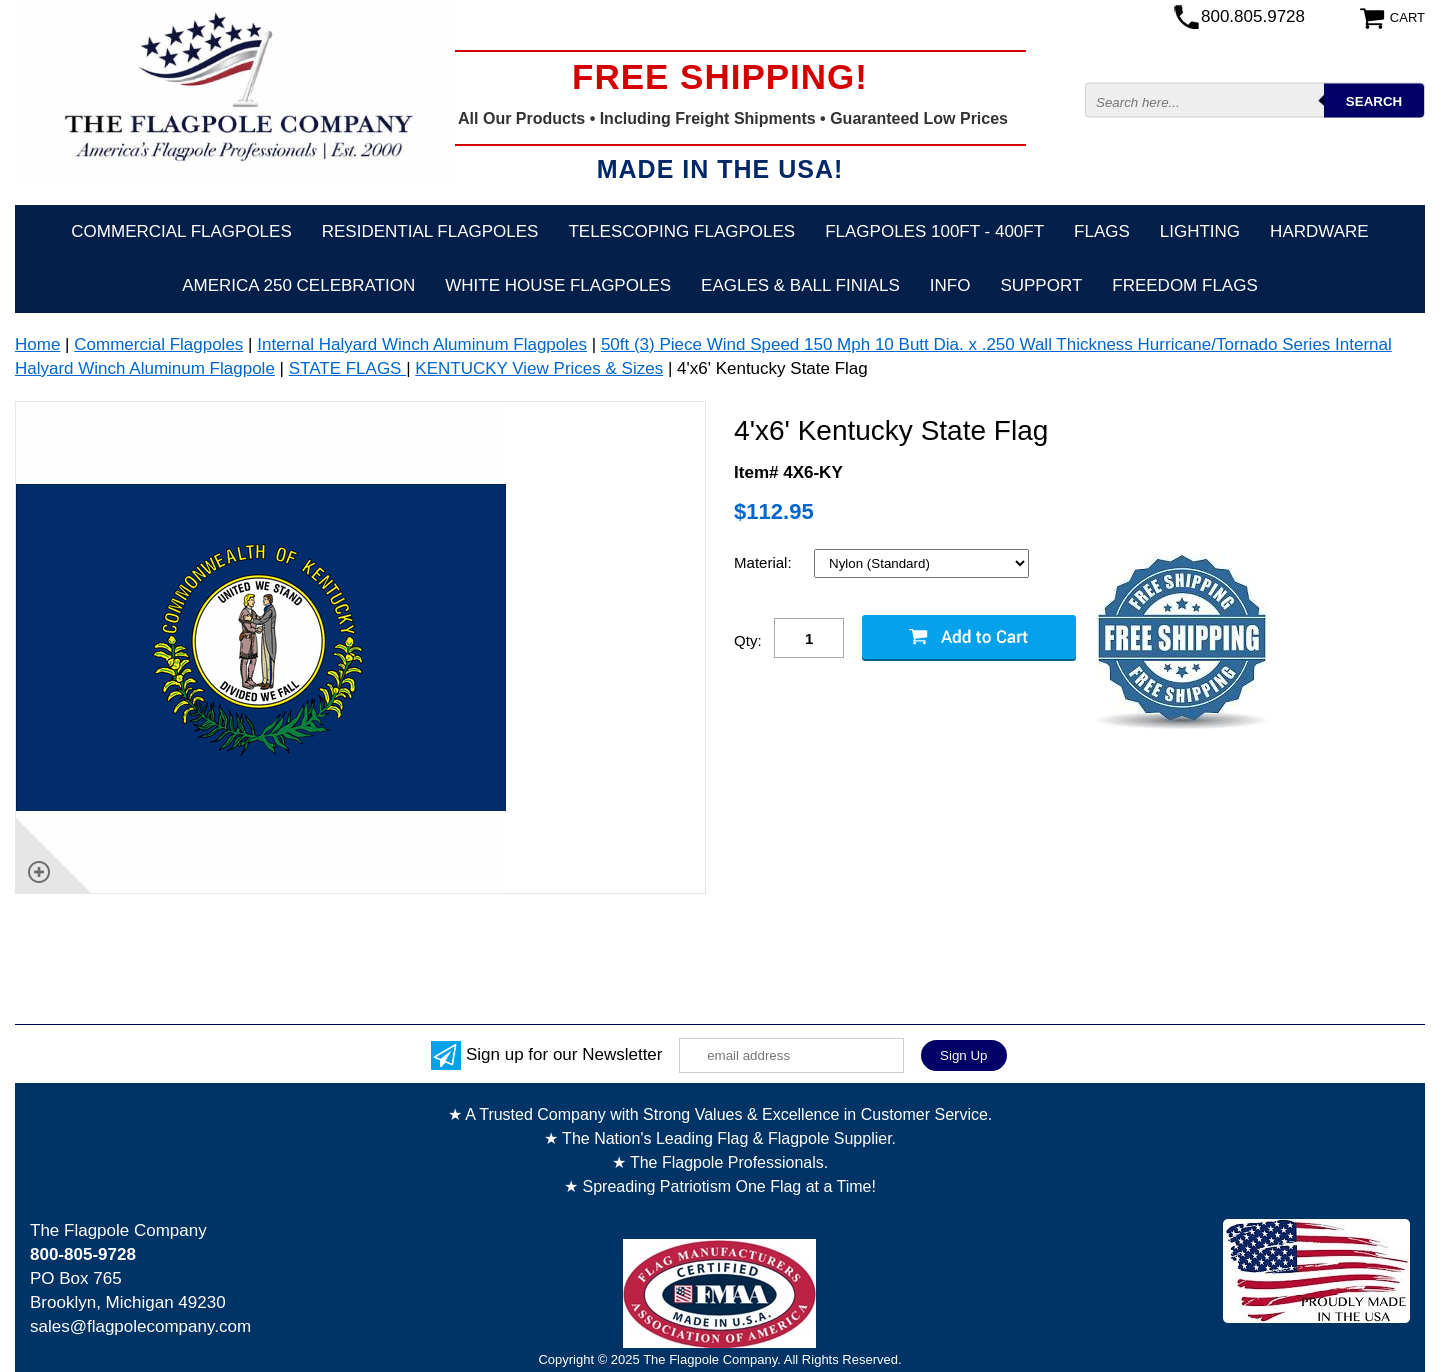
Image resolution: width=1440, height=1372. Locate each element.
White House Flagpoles (558, 285)
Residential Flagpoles (430, 231)
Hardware (1319, 231)
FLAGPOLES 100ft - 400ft (934, 231)
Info (950, 285)
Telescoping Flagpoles (681, 231)
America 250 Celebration (298, 285)
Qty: (748, 640)
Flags (1102, 231)
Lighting (1200, 231)
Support (1041, 285)
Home (37, 344)
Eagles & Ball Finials (800, 285)
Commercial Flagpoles (181, 231)
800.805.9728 (1253, 16)
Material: (765, 562)
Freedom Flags (1184, 285)
